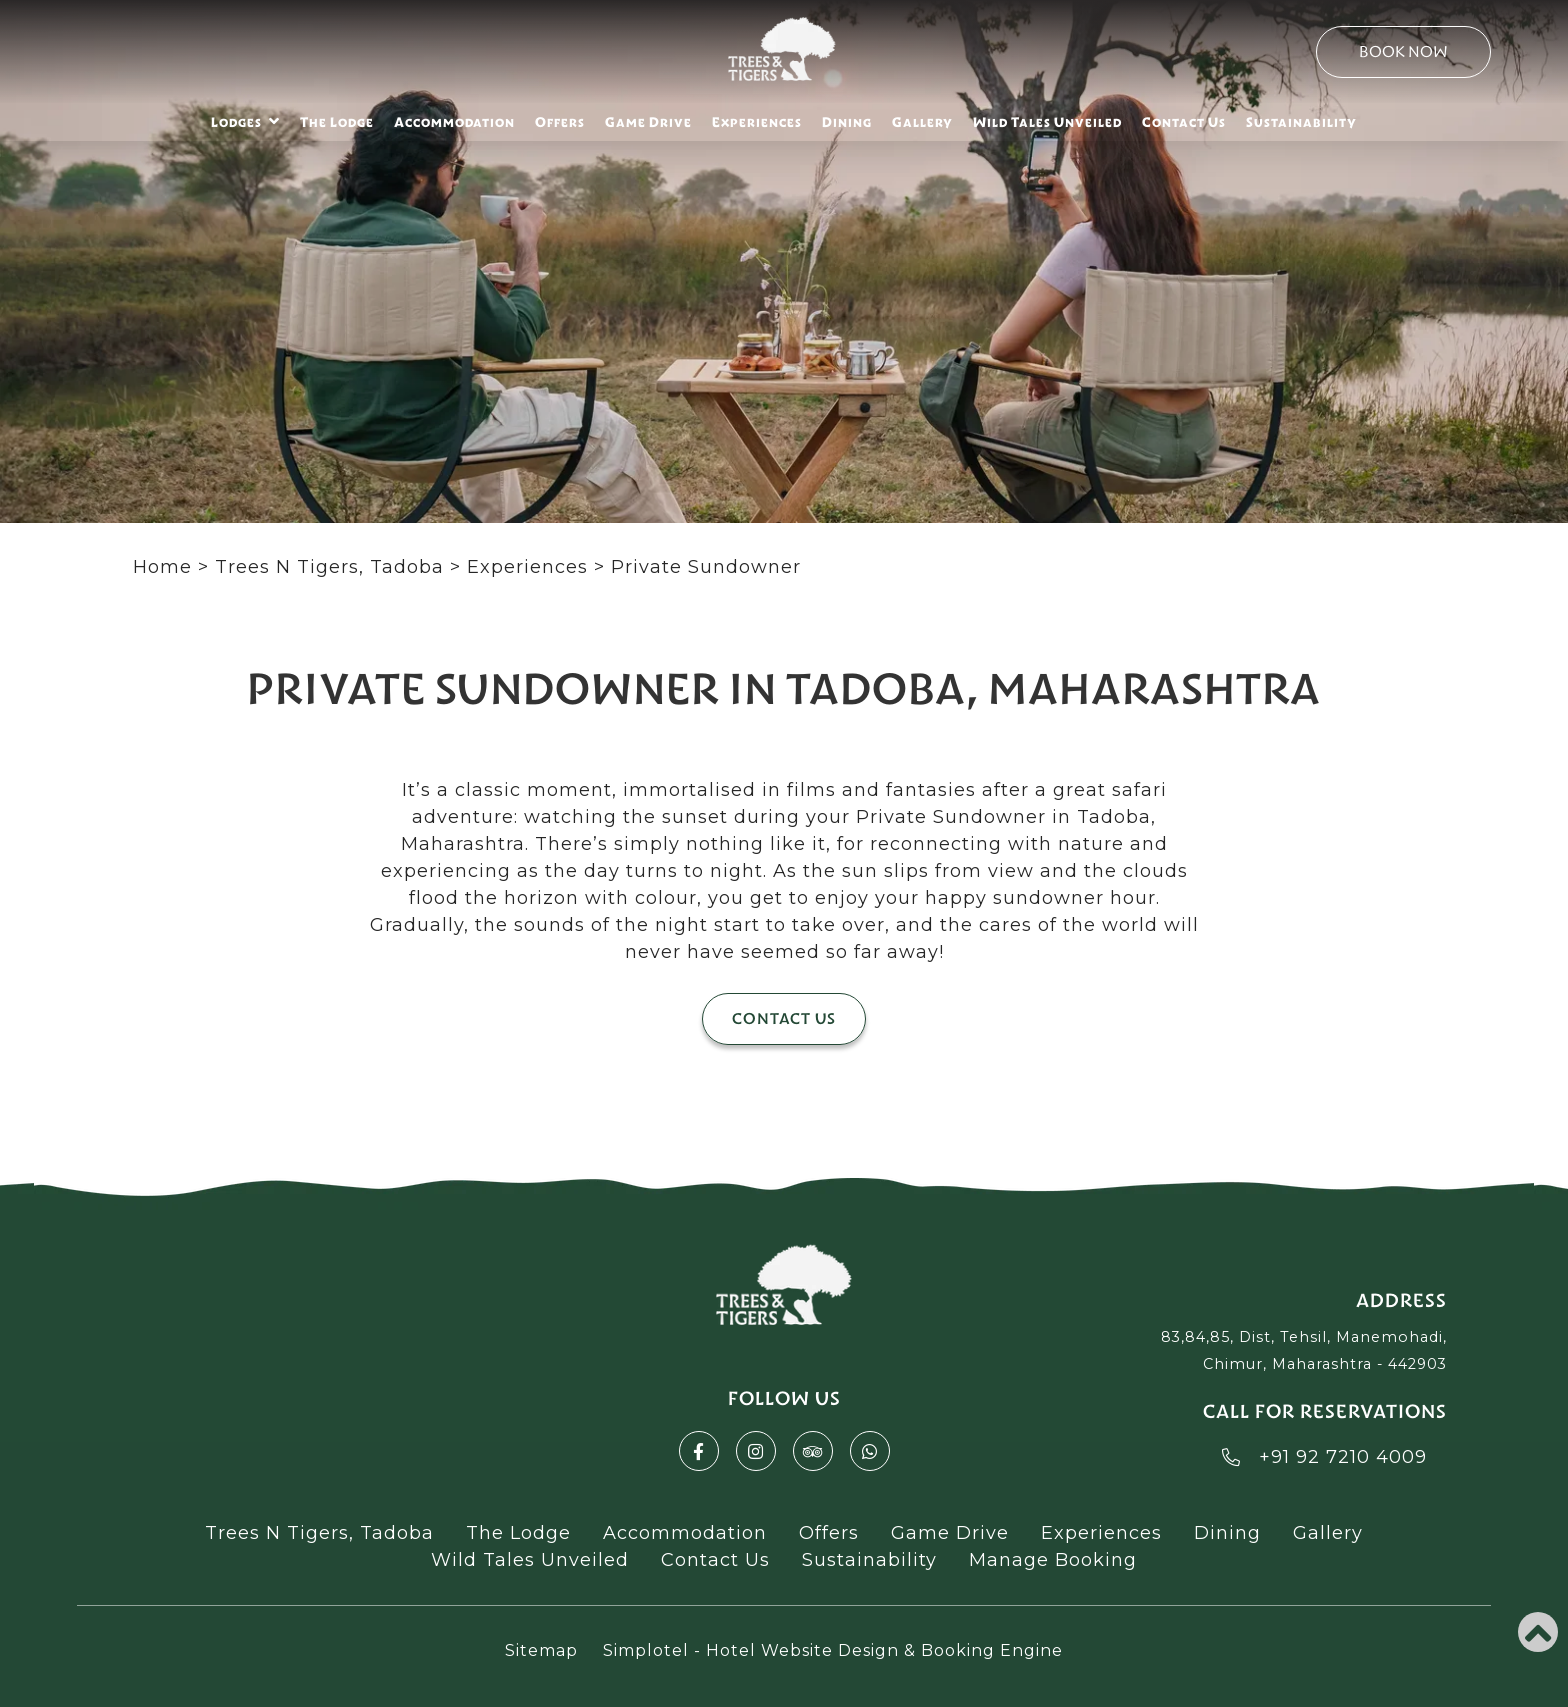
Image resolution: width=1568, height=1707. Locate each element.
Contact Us (1184, 122)
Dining (847, 122)
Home (162, 567)
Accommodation (454, 122)
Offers (560, 122)
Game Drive (648, 122)
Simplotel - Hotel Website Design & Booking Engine (833, 1650)
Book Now (1403, 51)
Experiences (757, 122)
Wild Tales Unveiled (1047, 122)
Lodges (245, 121)
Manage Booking (1053, 1560)
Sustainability (1301, 122)
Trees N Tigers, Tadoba (329, 567)
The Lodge (337, 122)
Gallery (922, 122)
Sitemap (541, 1650)
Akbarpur (265, 1406)
